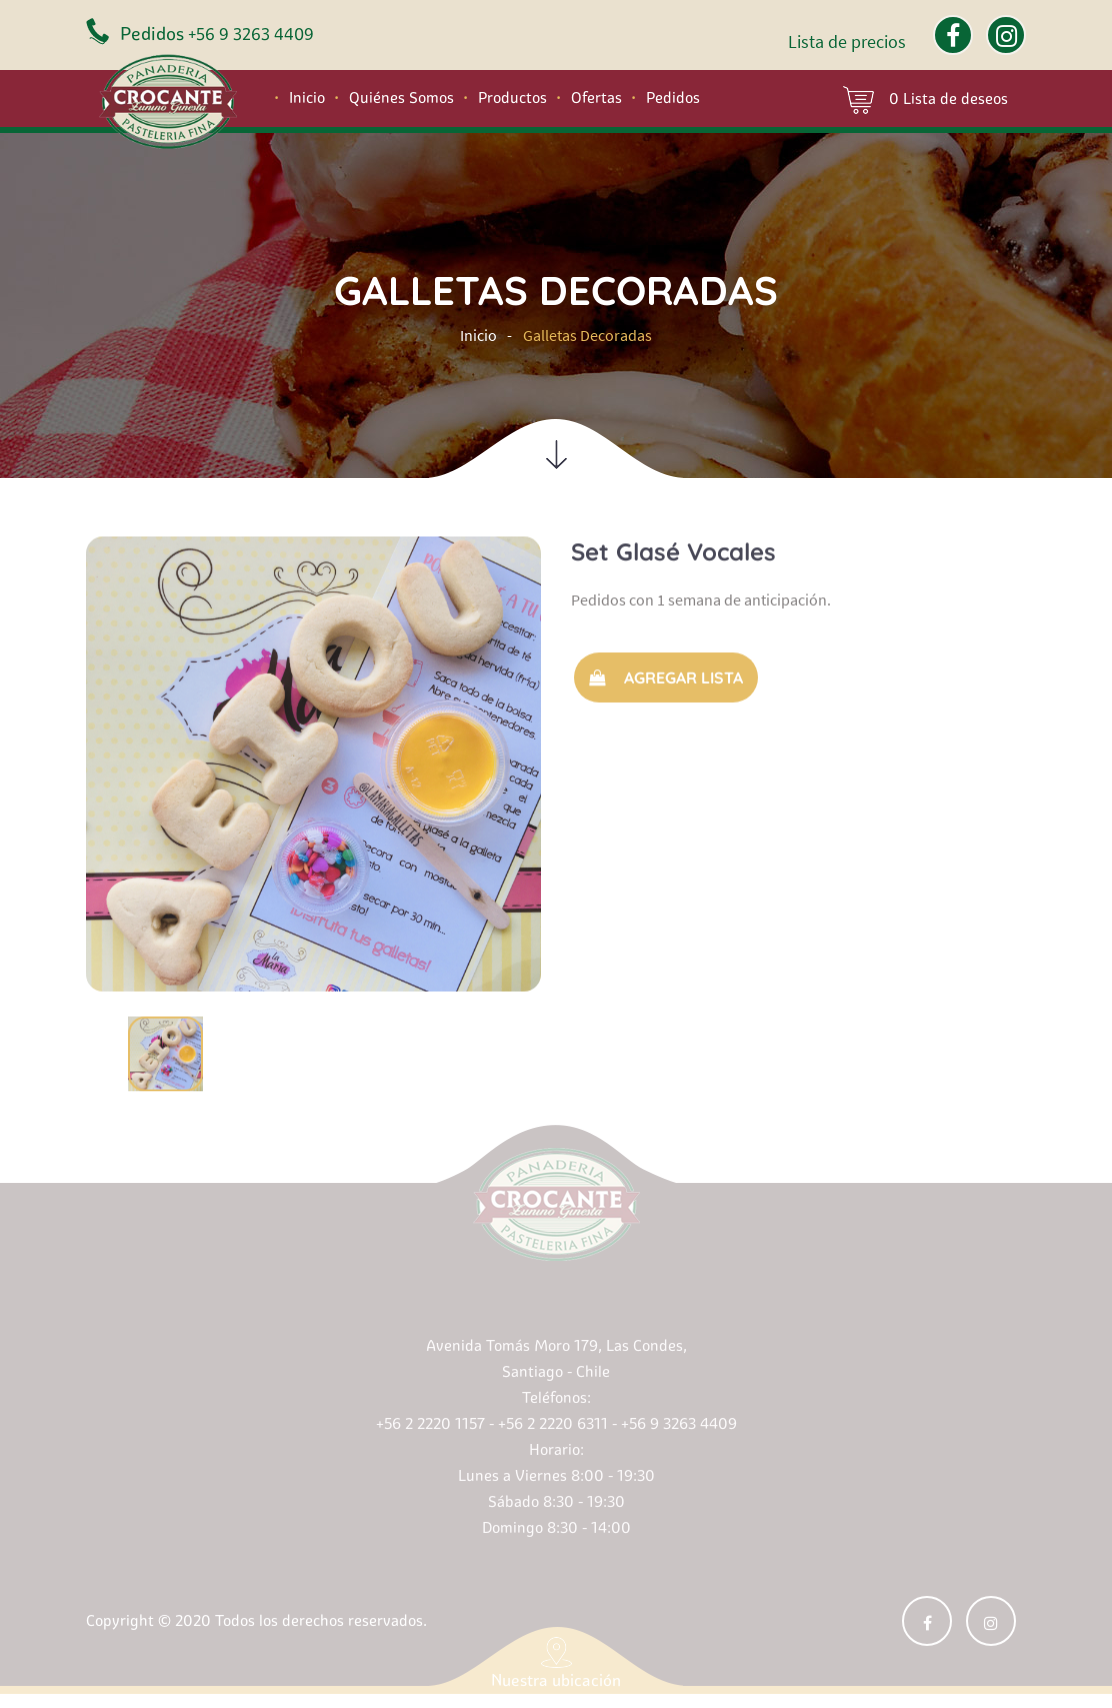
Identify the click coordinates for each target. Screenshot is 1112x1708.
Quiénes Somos (401, 97)
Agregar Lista (666, 674)
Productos (512, 97)
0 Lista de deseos (925, 100)
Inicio (307, 97)
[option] (313, 760)
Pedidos (673, 97)
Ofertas (596, 97)
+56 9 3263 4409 (251, 34)
